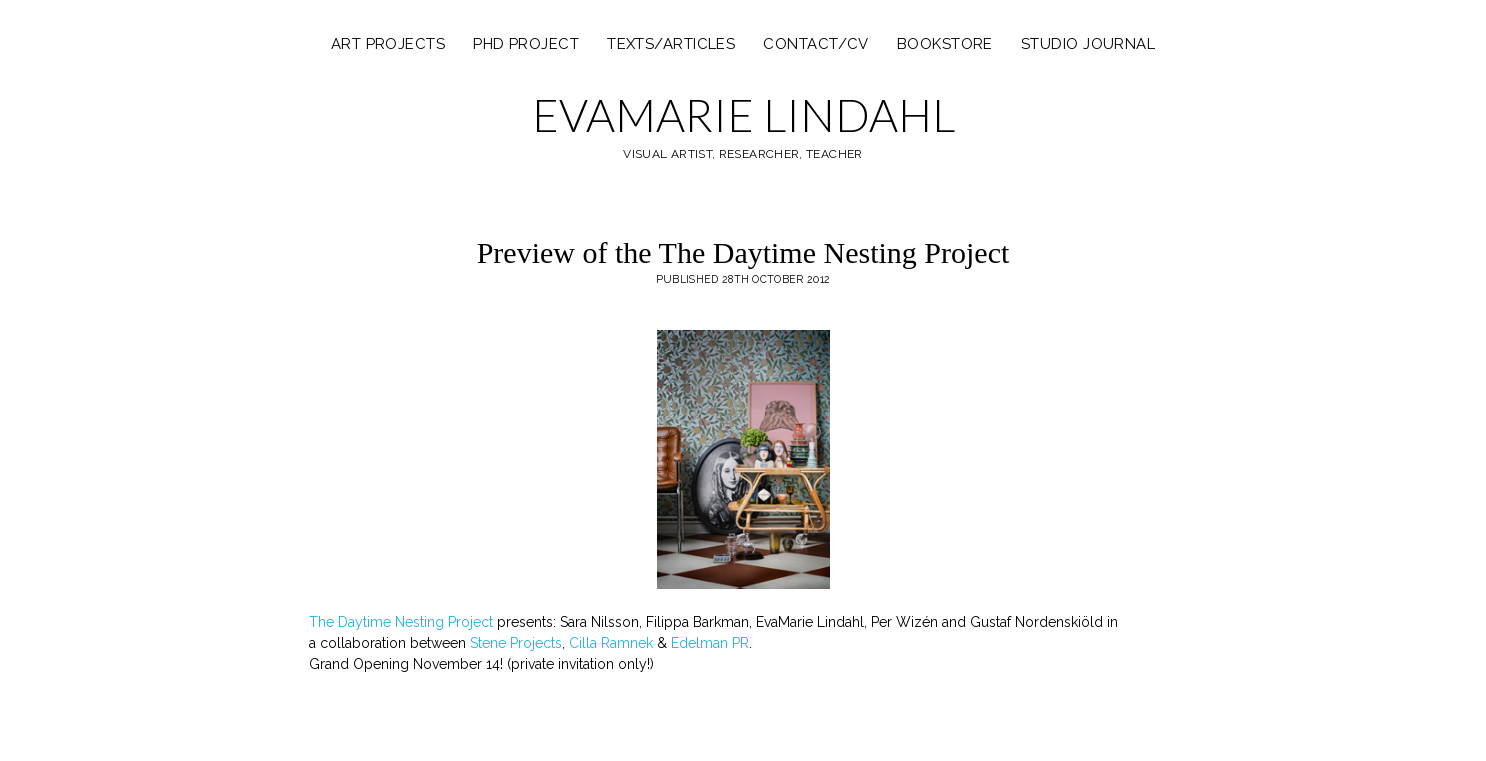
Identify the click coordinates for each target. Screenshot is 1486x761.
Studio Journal (1088, 44)
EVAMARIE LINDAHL (743, 115)
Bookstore (945, 44)
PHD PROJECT (526, 44)
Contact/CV (816, 44)
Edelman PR (710, 643)
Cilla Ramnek (611, 643)
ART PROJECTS (388, 44)
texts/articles (671, 44)
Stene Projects (516, 643)
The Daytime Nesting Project (401, 622)
